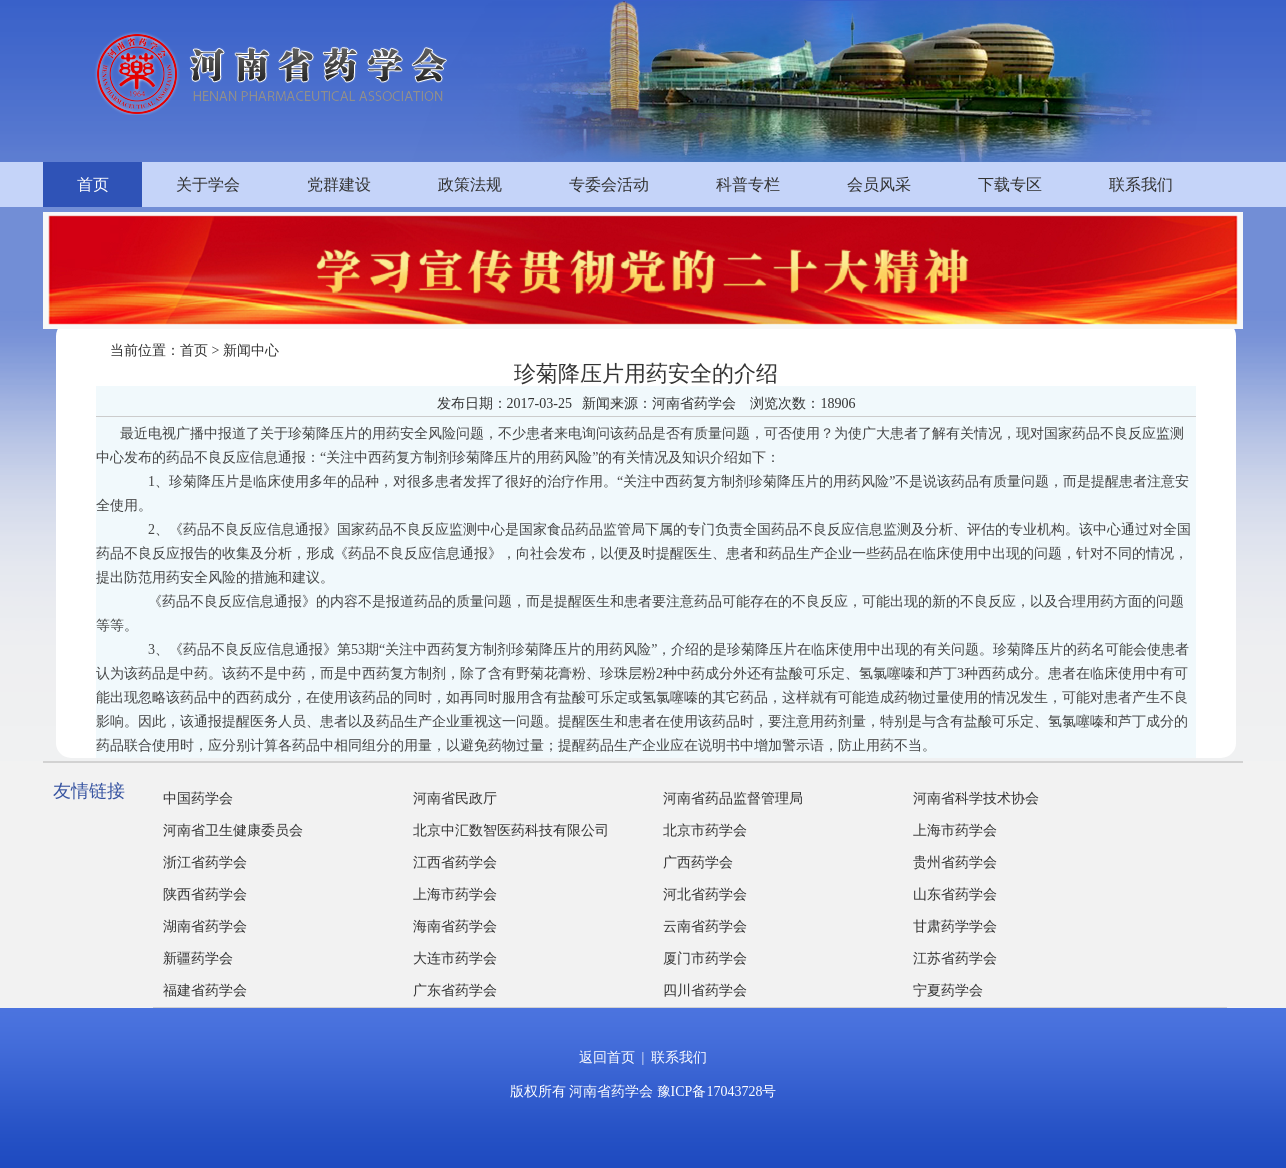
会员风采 (879, 184)
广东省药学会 (455, 990)
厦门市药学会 (705, 958)
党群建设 (339, 184)
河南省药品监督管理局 (733, 798)
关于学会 (208, 184)
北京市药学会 (705, 830)
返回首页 (607, 1057)
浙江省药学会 (205, 862)
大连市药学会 (455, 958)
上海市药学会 (955, 830)
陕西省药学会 (205, 894)
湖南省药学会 (205, 926)
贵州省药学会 (955, 862)
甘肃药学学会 (955, 926)
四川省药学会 (705, 990)
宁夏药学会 (948, 990)
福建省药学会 (205, 990)
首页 (93, 184)
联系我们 (1141, 184)
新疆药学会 (198, 958)
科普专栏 (748, 184)
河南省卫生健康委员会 (233, 830)
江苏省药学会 (955, 958)
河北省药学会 (705, 894)
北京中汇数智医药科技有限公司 (511, 830)
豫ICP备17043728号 (717, 1091)
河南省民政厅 (455, 798)
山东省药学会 (955, 894)
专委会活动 (609, 184)
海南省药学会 (455, 926)
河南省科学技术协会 (976, 798)
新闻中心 (251, 350)
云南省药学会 (705, 926)
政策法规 (470, 184)
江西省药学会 (455, 862)
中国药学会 (198, 798)
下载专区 (1010, 184)
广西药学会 (698, 862)
